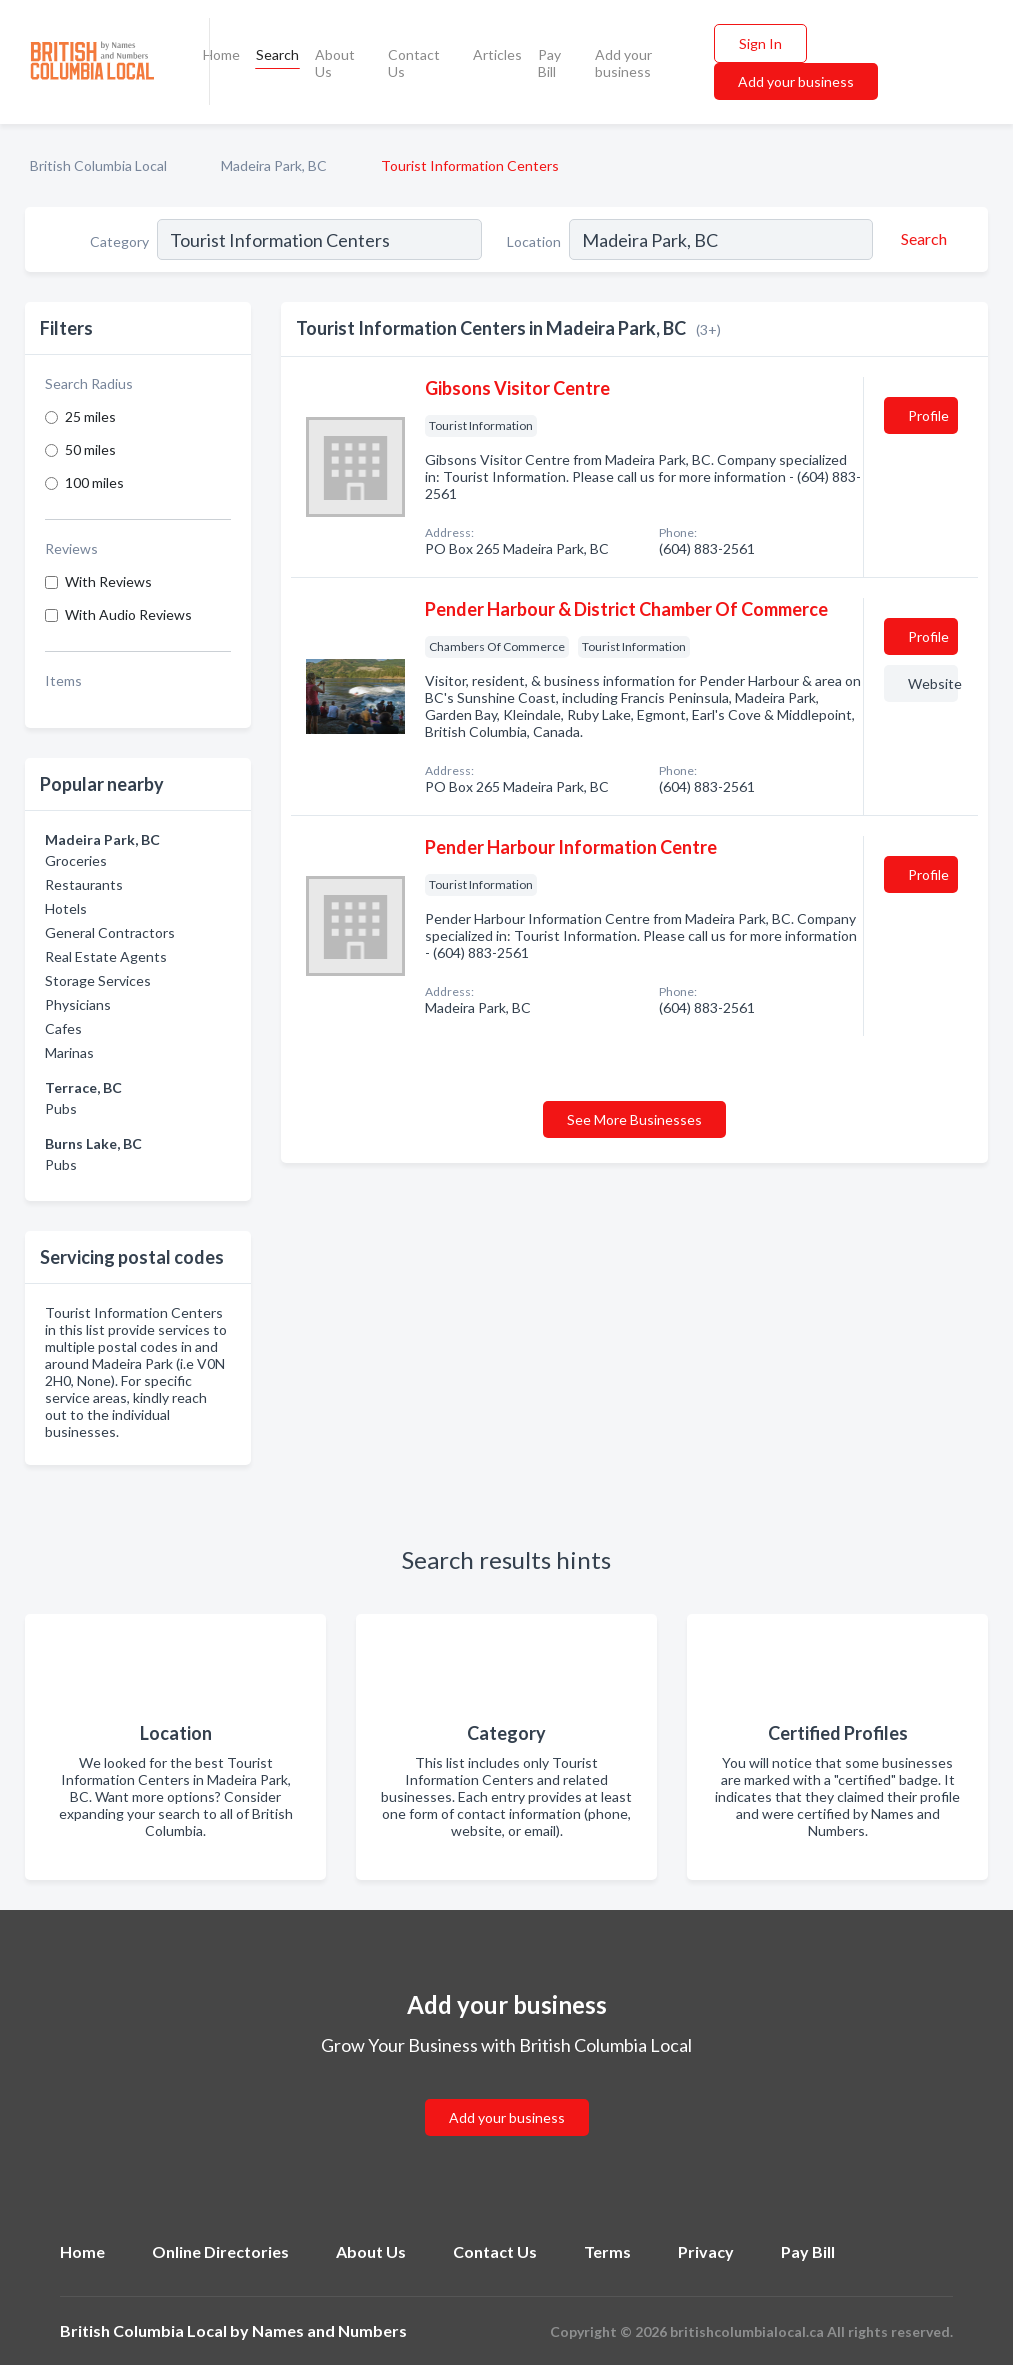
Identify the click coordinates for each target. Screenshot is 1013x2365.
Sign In (760, 43)
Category (119, 241)
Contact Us (414, 63)
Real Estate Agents (106, 956)
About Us (335, 63)
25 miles (90, 416)
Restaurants (84, 884)
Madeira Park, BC (274, 165)
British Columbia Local (98, 165)
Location (534, 241)
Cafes (63, 1028)
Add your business (623, 63)
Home (221, 54)
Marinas (69, 1052)
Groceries (76, 860)
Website (933, 683)
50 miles (90, 449)
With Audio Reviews (128, 614)
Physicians (78, 1004)
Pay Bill (549, 63)
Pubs (61, 1108)
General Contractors (110, 932)
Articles (497, 54)
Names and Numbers (329, 2330)
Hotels (66, 908)
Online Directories (220, 2251)
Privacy (706, 2251)
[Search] (921, 239)
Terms (607, 2251)
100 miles (94, 482)
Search (277, 54)
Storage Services (98, 980)
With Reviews (108, 581)
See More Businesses (634, 1119)
